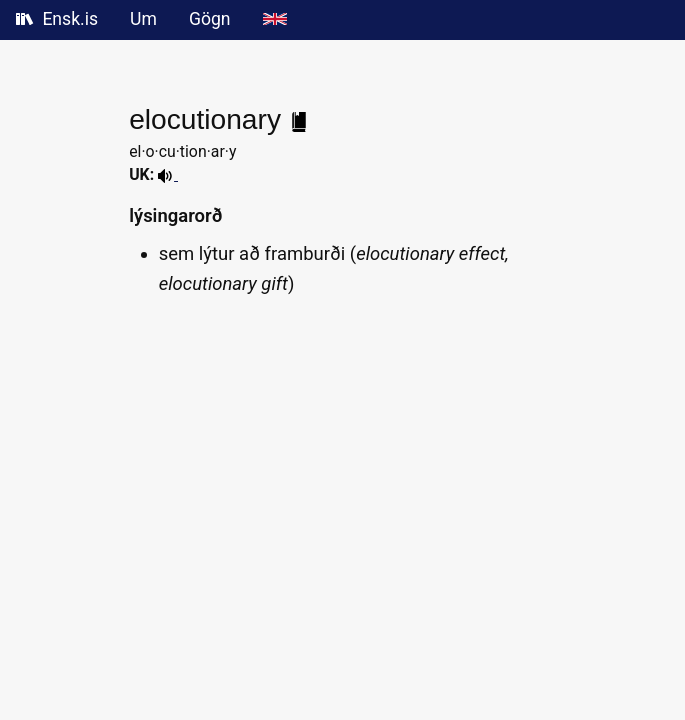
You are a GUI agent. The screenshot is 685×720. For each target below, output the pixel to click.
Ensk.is (57, 19)
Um (143, 19)
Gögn (210, 19)
